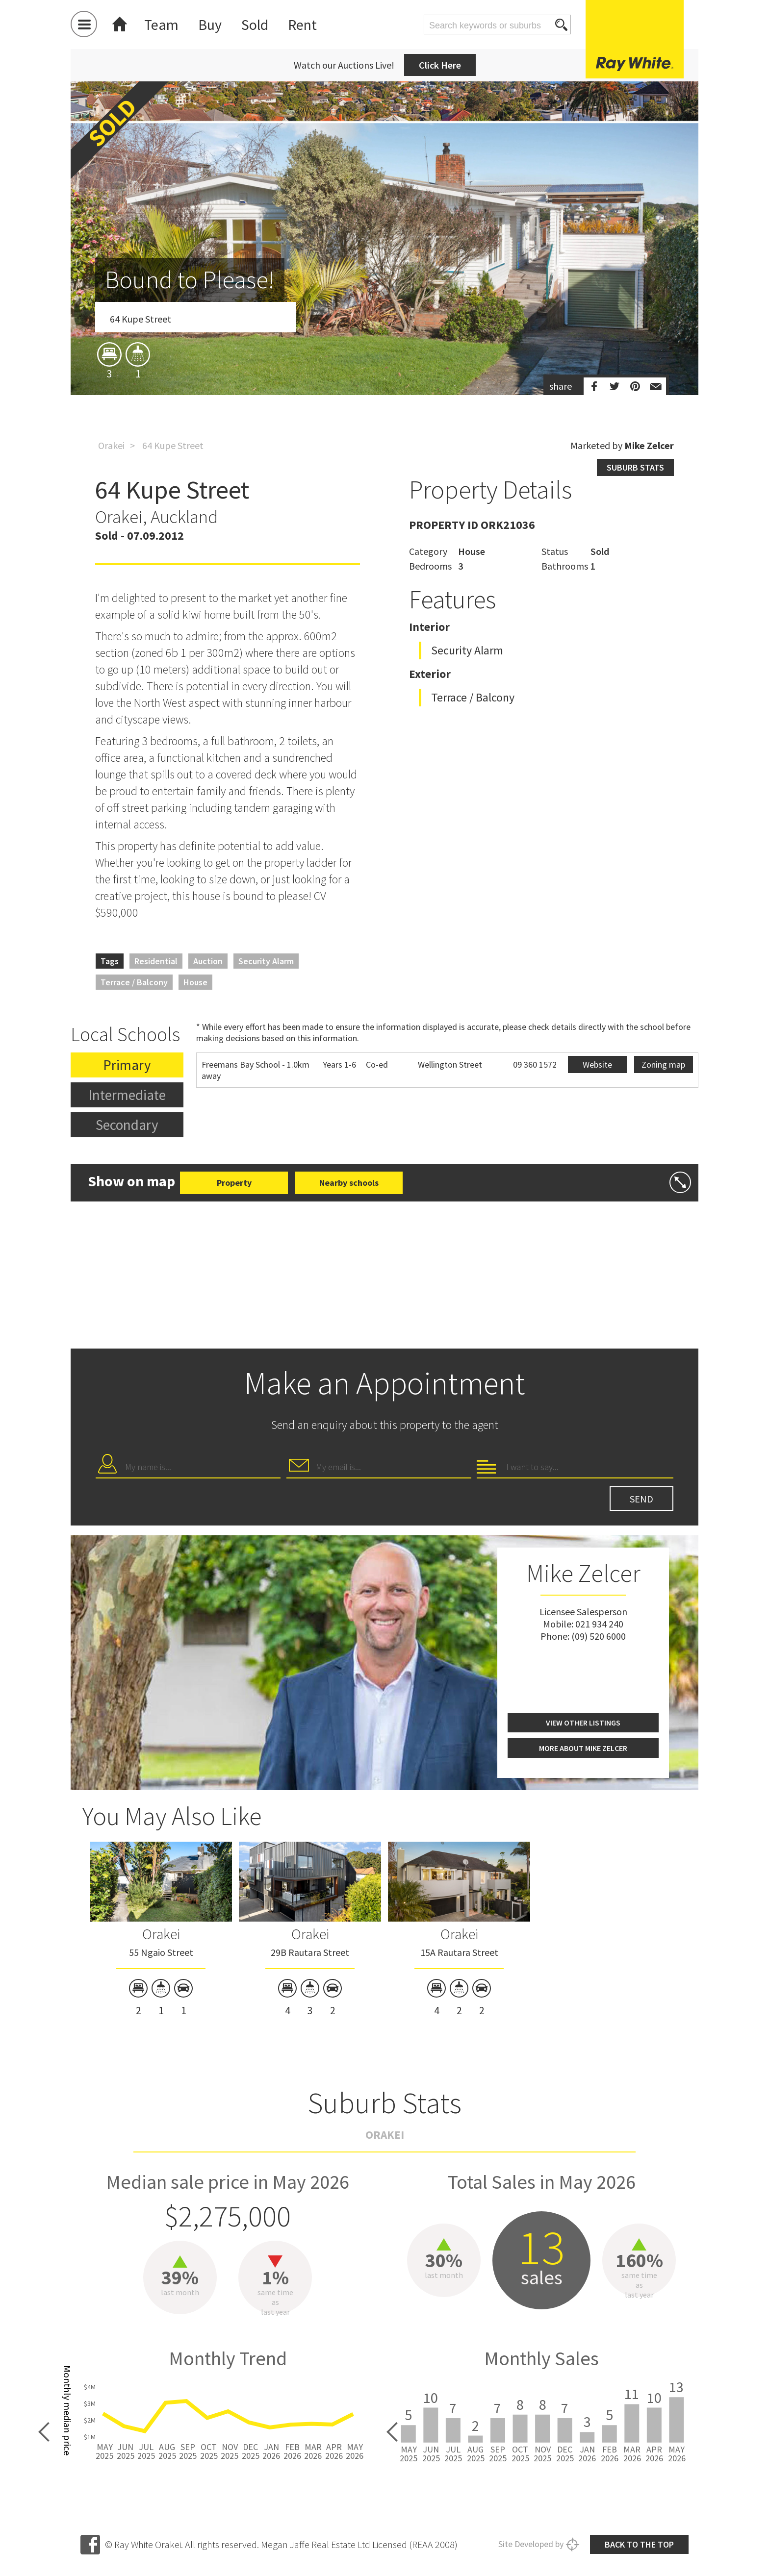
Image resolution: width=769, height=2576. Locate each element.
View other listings (583, 1722)
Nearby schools (349, 1182)
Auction (208, 961)
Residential (156, 961)
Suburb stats (635, 467)
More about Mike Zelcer (583, 1748)
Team (161, 24)
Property (234, 1182)
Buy (210, 24)
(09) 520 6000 (598, 1636)
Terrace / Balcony (134, 982)
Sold (254, 24)
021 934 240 (599, 1624)
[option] (384, 295)
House (195, 982)
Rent (302, 24)
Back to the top (639, 2544)
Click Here (440, 65)
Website (597, 1064)
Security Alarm (266, 961)
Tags (110, 961)
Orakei (111, 445)
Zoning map (663, 1064)
